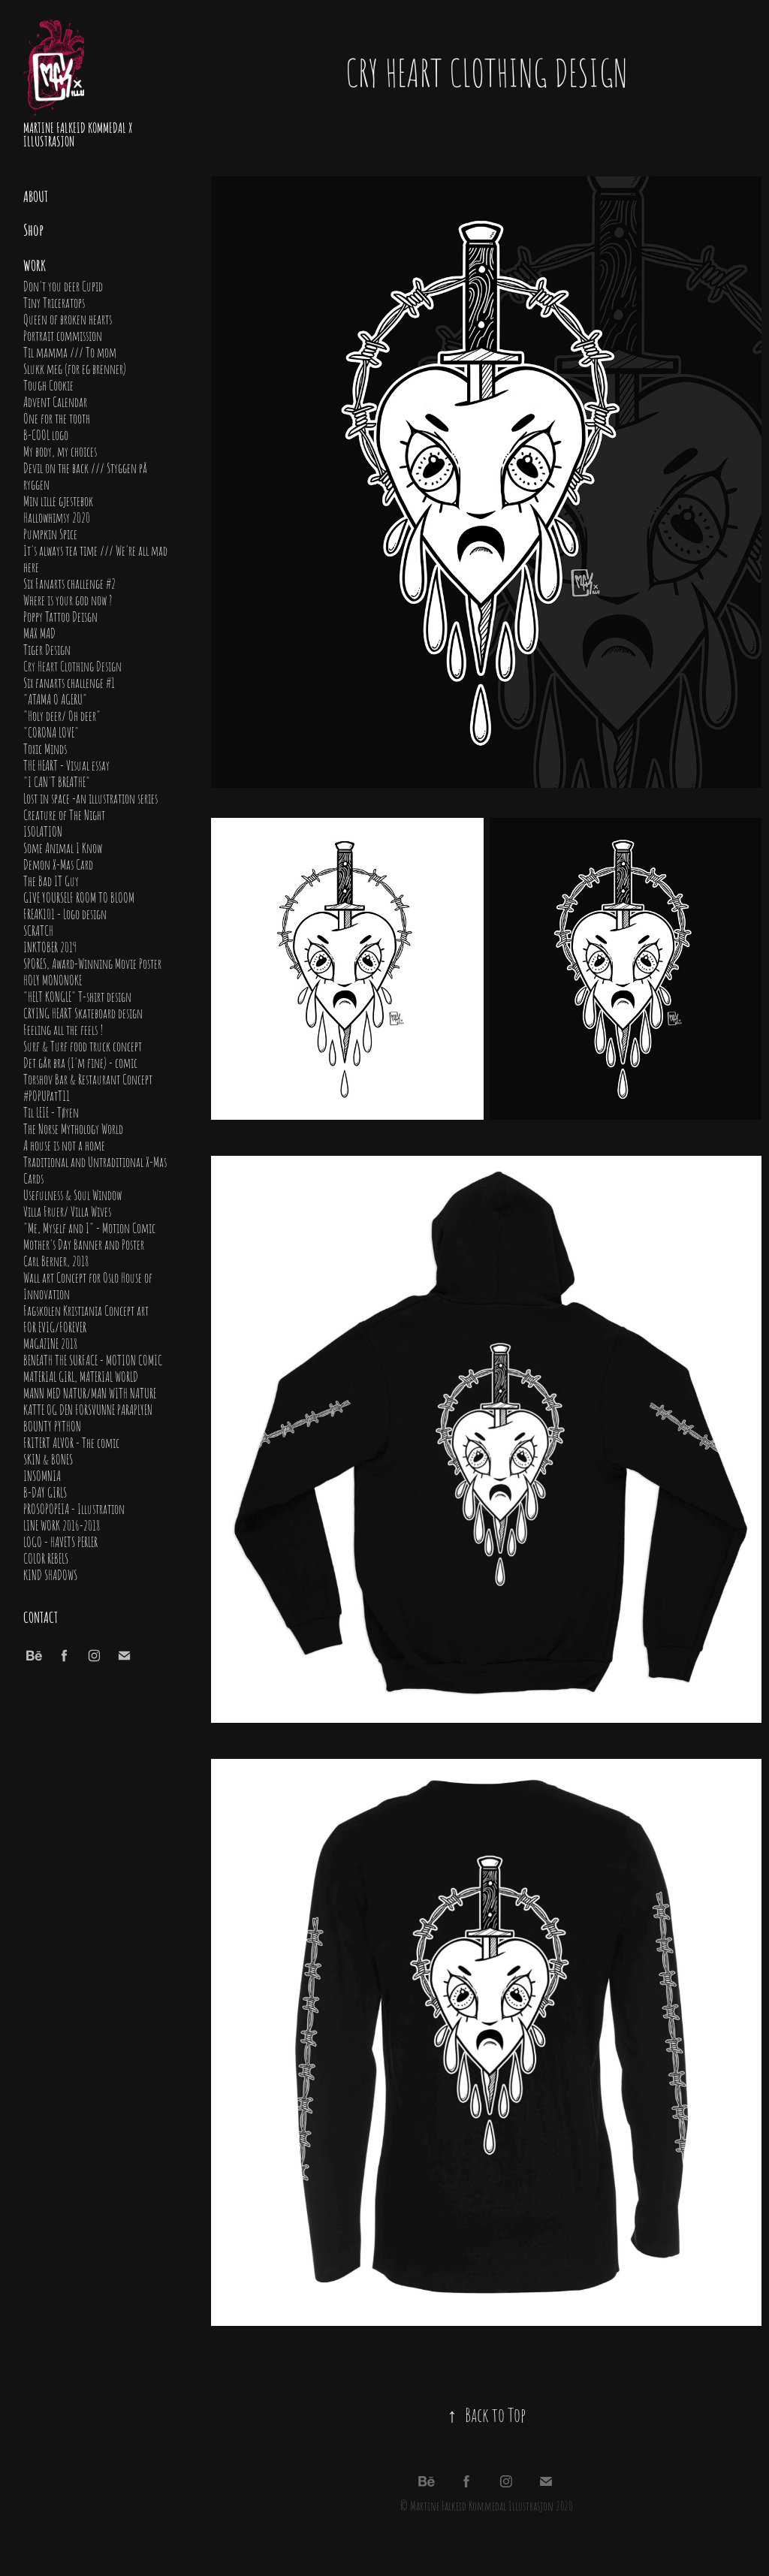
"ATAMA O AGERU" (55, 698)
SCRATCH (38, 930)
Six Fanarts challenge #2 (69, 583)
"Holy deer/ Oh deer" (62, 715)
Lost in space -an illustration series (90, 798)
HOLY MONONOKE (52, 979)
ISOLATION (42, 831)
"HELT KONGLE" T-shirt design (77, 996)
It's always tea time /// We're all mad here (95, 558)
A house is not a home (64, 1145)
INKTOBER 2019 (50, 946)
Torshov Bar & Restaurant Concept (87, 1078)
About (35, 195)
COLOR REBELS (45, 1558)
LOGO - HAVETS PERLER (60, 1541)
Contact (40, 1616)
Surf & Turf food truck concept (82, 1045)
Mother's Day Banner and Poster (83, 1244)
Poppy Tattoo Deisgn (60, 616)
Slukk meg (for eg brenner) (74, 368)
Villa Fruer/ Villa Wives (67, 1211)
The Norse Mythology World (73, 1128)
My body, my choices (60, 451)
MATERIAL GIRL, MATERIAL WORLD (80, 1376)
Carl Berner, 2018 (56, 1260)
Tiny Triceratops (54, 302)
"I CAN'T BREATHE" (56, 781)
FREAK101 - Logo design (65, 913)
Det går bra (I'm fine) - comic (80, 1062)
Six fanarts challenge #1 (69, 682)
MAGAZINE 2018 (50, 1343)
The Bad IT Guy (51, 880)
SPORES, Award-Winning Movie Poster (92, 963)
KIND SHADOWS (50, 1574)
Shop (33, 229)
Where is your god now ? (67, 599)
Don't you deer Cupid (63, 285)
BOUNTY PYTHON (52, 1425)
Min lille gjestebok (58, 500)
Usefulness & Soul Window (72, 1194)
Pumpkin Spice (50, 533)
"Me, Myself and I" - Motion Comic (89, 1227)
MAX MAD (39, 632)
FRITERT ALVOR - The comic (71, 1442)
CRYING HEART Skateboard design (83, 1012)
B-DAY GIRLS (45, 1492)
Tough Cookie (48, 385)
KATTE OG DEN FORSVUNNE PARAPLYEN (87, 1409)
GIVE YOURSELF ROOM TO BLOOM (78, 897)
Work (34, 264)
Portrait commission (62, 335)
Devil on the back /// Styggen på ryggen (85, 475)
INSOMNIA (42, 1475)
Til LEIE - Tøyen (51, 1111)
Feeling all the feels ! (63, 1029)
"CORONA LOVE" (51, 731)
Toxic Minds (45, 748)
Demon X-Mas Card (58, 864)
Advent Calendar (55, 401)
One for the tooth (56, 418)
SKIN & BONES (48, 1458)
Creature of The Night (64, 814)
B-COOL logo (45, 434)
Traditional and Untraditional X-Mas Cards (95, 1169)
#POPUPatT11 (46, 1095)
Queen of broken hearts (67, 318)
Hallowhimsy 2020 (56, 517)
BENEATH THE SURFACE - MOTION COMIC (92, 1359)
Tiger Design (47, 649)
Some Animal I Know (62, 847)
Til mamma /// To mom (69, 351)
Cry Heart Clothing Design (72, 665)
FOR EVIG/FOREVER (54, 1326)
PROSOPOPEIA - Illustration (74, 1508)
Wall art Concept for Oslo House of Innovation (87, 1285)
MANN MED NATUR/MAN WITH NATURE (89, 1392)
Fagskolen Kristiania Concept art (86, 1310)
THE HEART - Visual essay (66, 765)
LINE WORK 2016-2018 (61, 1525)
